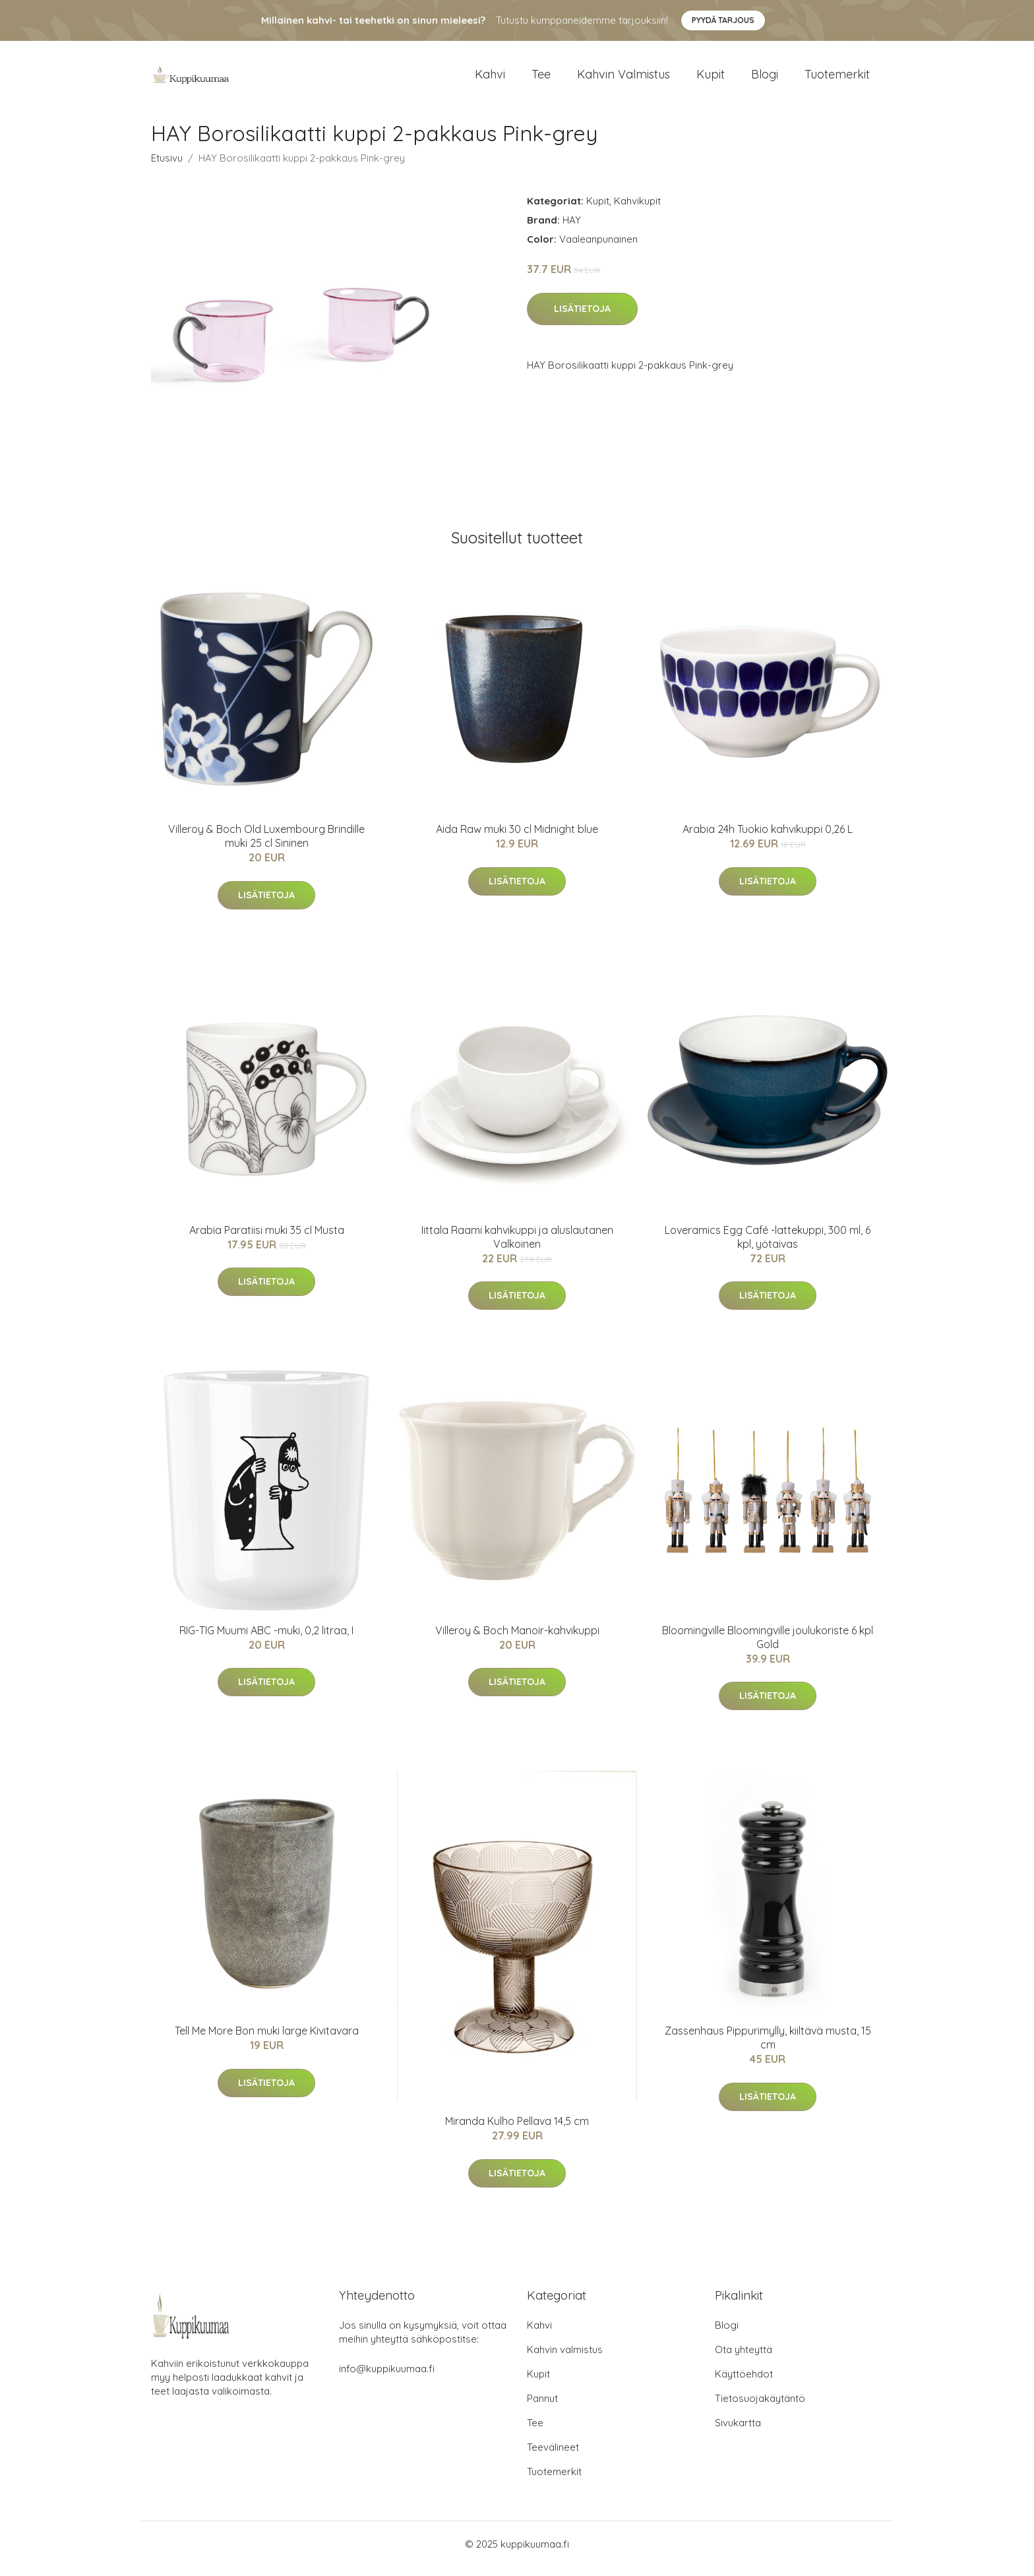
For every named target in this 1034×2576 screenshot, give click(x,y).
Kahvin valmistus (623, 78)
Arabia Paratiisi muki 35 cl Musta (266, 1239)
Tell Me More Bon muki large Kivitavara (267, 2039)
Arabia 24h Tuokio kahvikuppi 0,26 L (768, 838)
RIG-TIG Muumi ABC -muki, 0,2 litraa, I (266, 1639)
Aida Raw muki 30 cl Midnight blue (517, 838)
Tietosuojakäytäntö (760, 2407)
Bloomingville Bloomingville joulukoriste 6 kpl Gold (767, 1646)
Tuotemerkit (837, 78)
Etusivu (167, 167)
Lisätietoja (582, 318)
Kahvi (490, 78)
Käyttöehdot (744, 2383)
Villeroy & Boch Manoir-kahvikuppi (517, 1639)
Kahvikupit (637, 210)
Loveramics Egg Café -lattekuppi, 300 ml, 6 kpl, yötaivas (767, 1246)
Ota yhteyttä (743, 2358)
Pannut (542, 2407)
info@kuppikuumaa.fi (387, 2378)
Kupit (710, 78)
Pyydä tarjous (723, 20)
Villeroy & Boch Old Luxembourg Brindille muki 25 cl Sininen (266, 845)
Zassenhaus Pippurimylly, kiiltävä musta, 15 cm (768, 2046)
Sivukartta (738, 2432)
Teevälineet (553, 2456)
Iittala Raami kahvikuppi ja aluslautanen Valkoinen (517, 1246)
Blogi (764, 78)
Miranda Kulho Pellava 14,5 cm (517, 2130)
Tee (541, 78)
